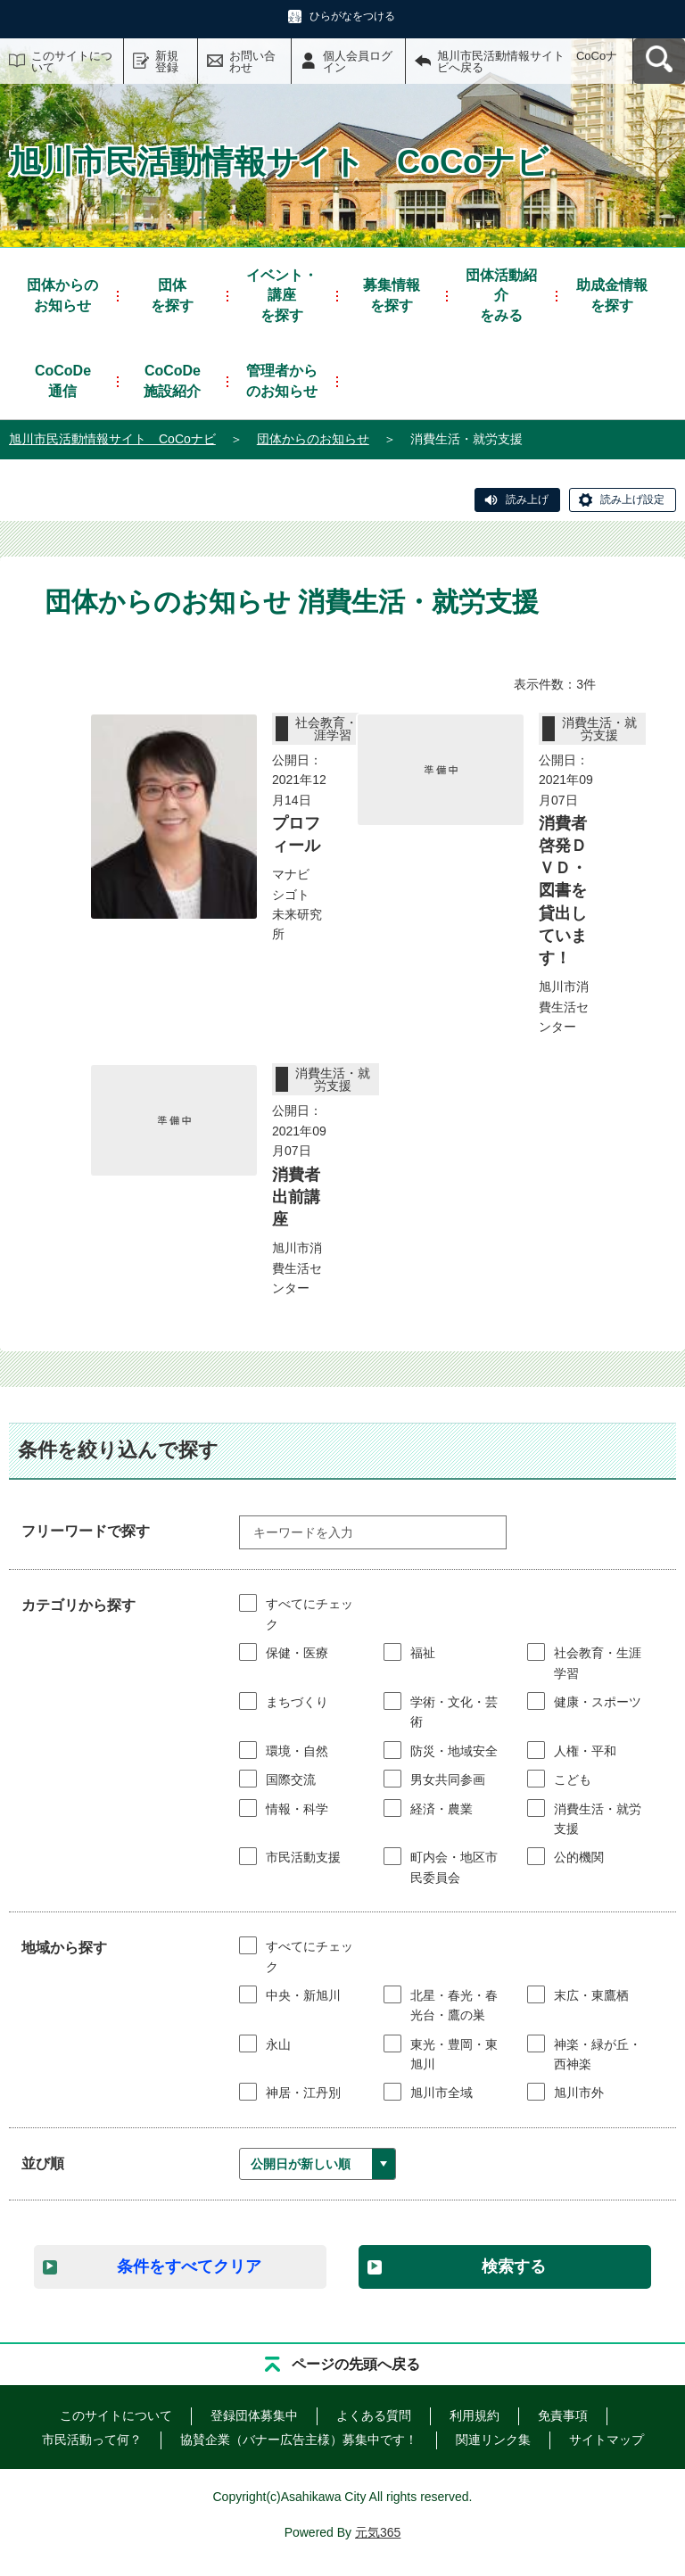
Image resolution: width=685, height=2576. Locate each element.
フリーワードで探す (85, 1531)
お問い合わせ (252, 61)
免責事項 (563, 2415)
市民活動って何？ (92, 2439)
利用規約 (474, 2415)
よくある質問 (373, 2415)
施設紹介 (172, 379)
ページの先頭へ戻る (356, 2364)
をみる (502, 294)
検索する (514, 2266)
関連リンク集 (493, 2439)
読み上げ (527, 499)
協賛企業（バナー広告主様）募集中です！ (298, 2439)
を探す (172, 294)
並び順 (42, 2163)
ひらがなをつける (352, 16)
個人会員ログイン (357, 61)
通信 (63, 379)
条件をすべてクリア (189, 2266)
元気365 (377, 2532)
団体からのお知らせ (313, 439)
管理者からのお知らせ (282, 380)
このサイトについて (71, 61)
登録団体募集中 (254, 2415)
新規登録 (166, 61)
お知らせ (62, 294)
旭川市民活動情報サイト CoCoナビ (112, 439)
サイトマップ (606, 2439)
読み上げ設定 (632, 499)
